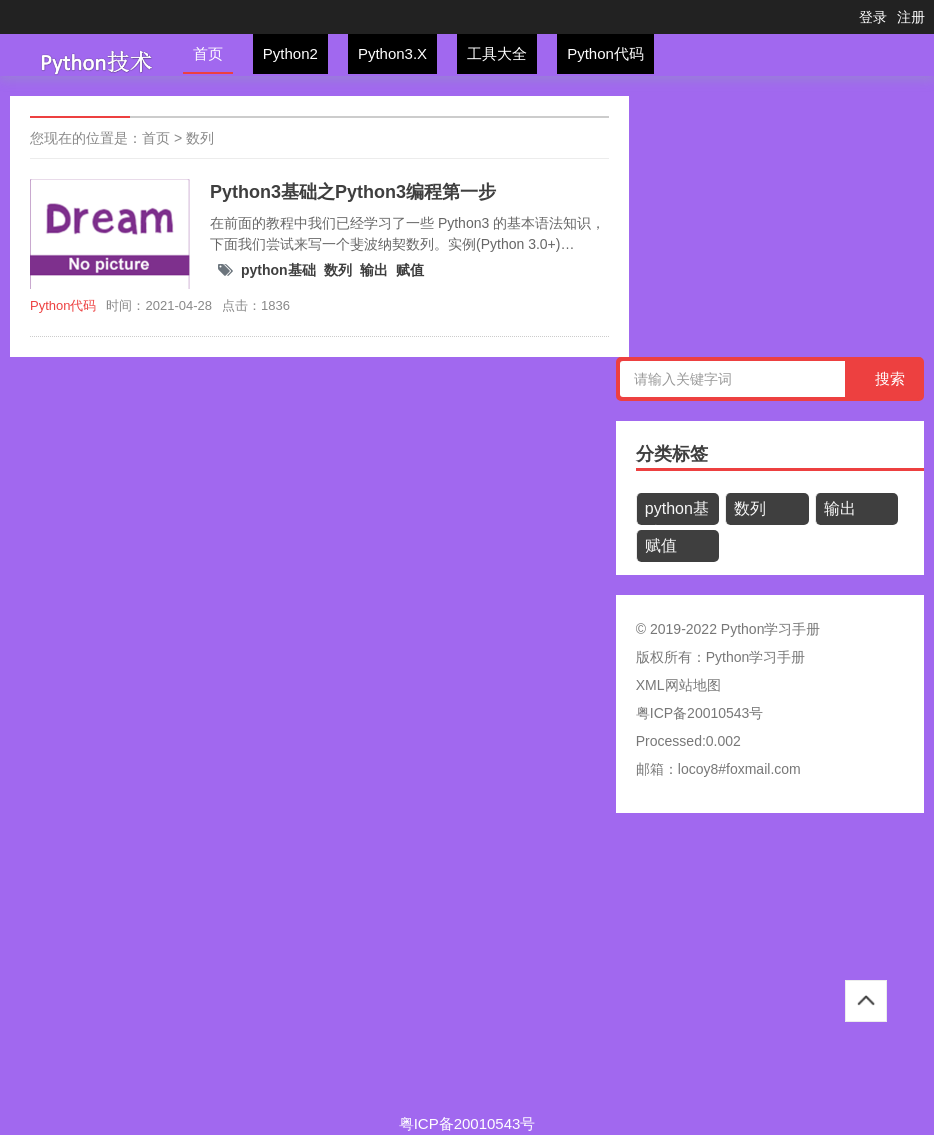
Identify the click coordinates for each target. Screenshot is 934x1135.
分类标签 (672, 454)
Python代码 (605, 53)
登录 (873, 17)
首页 (208, 53)
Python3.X (392, 53)
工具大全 (497, 53)
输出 (374, 270)
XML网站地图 (678, 685)
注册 (911, 17)
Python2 (290, 53)
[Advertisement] (467, 973)
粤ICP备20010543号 (700, 713)
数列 (200, 138)
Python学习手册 (756, 657)
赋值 (410, 270)
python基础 (278, 270)
